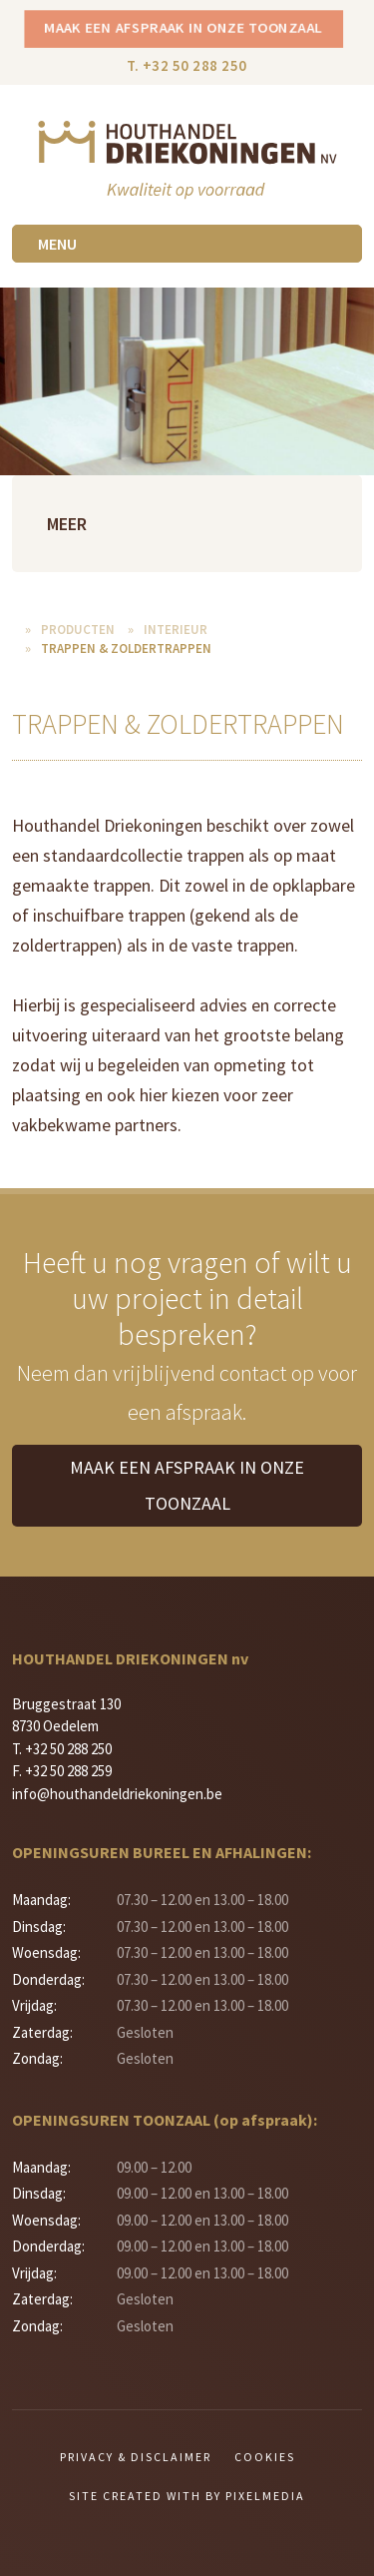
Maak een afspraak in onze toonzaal (183, 27)
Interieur (175, 629)
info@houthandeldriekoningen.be (117, 1793)
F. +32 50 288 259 (62, 1770)
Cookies (264, 2456)
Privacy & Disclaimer (135, 2456)
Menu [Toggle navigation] (57, 244)
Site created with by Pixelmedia (187, 2495)
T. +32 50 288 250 (187, 65)
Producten (78, 629)
